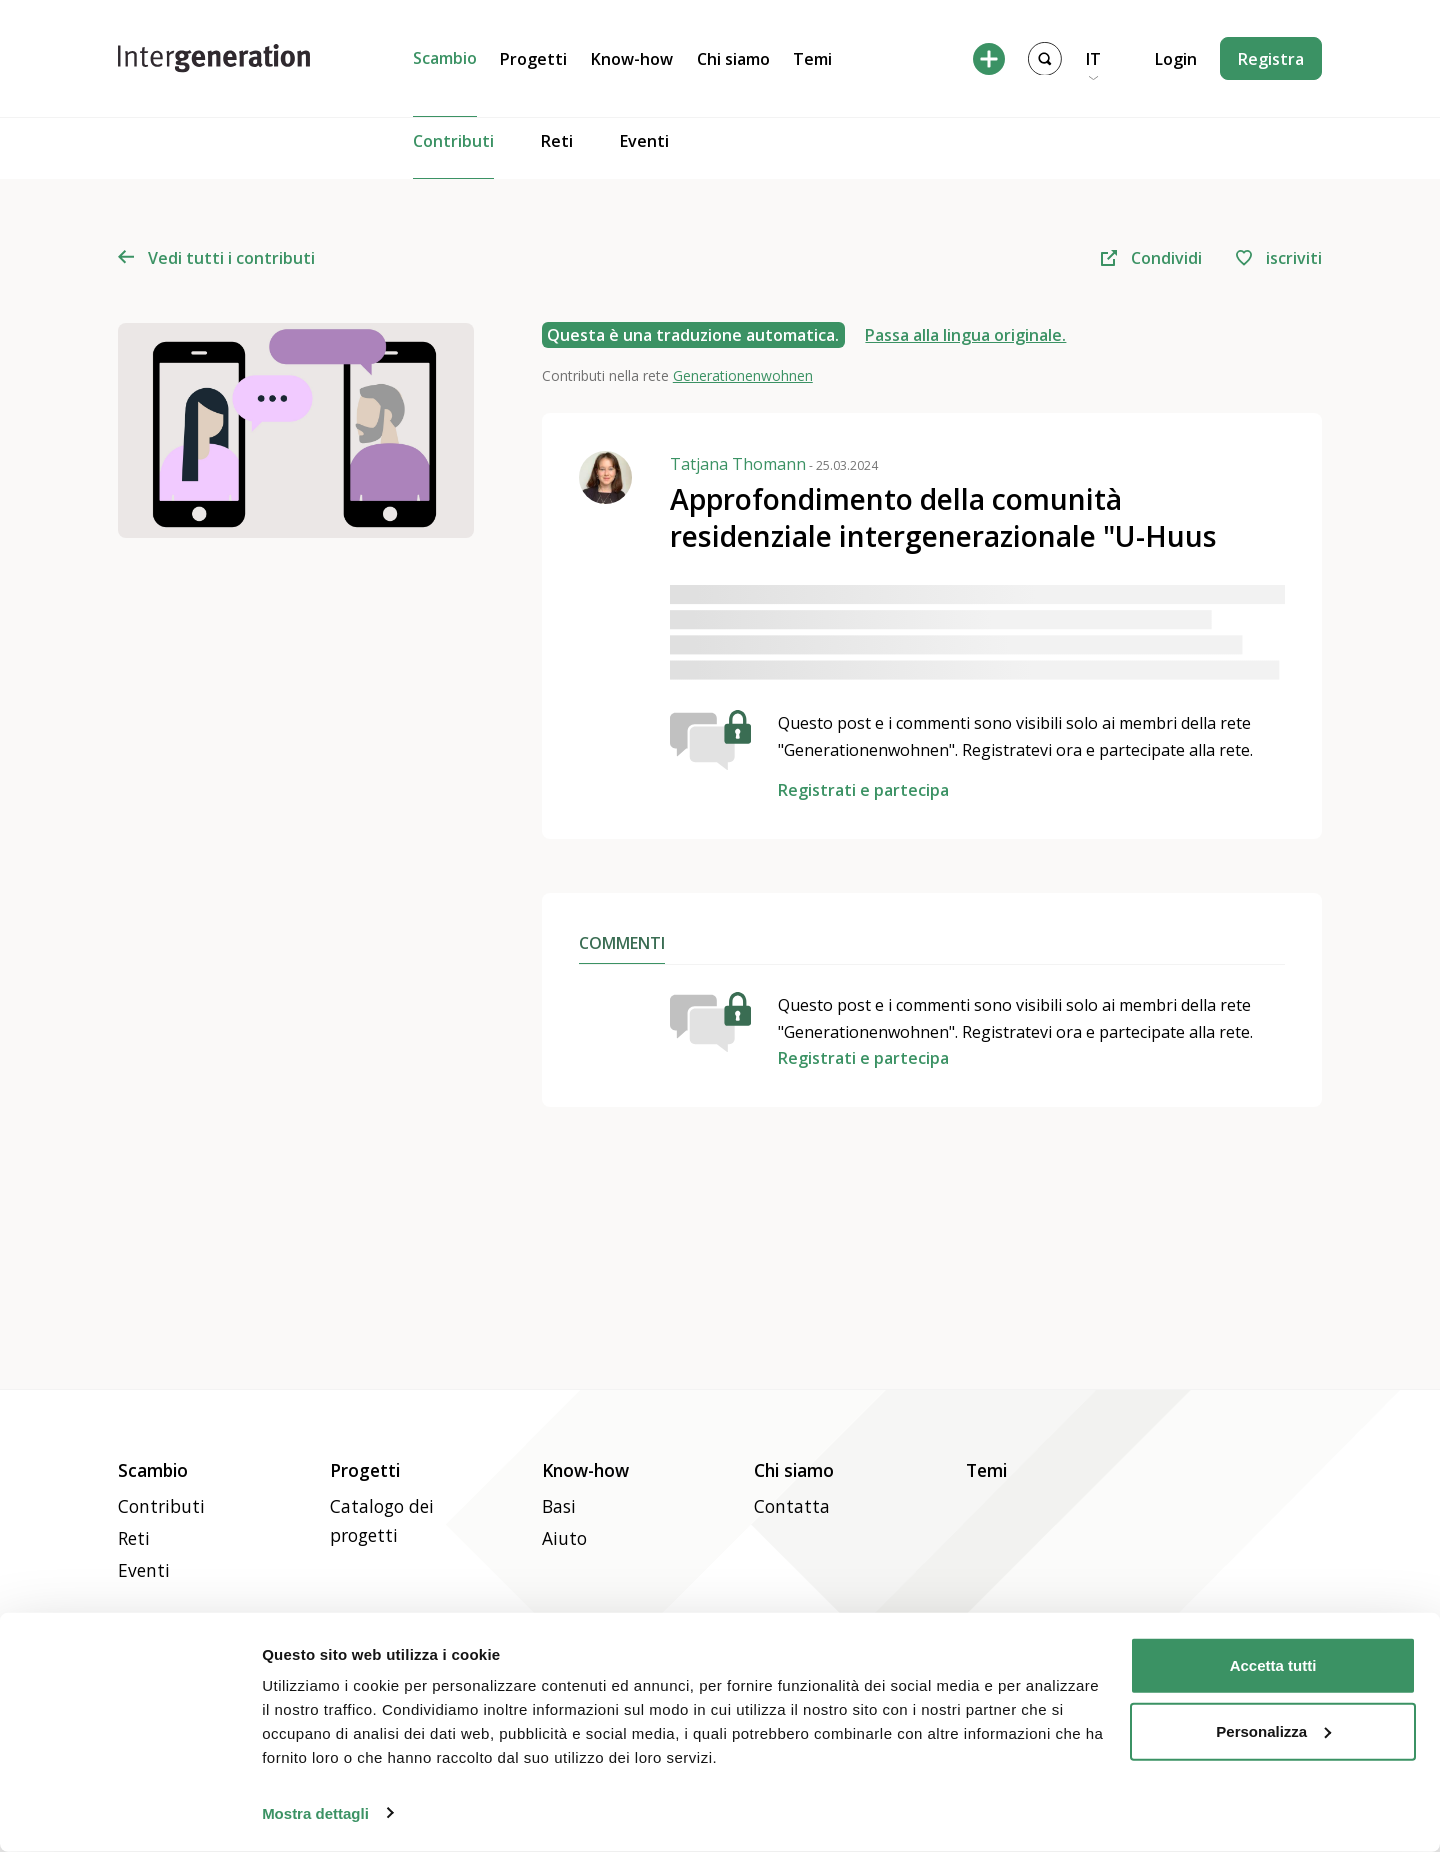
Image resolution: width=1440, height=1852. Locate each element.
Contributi (453, 155)
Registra (1271, 59)
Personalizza (1273, 1730)
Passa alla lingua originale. (965, 335)
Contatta (792, 1506)
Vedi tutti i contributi (216, 258)
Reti (557, 156)
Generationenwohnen (743, 375)
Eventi (644, 156)
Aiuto (564, 1538)
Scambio (445, 58)
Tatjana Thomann (774, 464)
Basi (559, 1506)
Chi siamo (733, 59)
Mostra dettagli (315, 1812)
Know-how (632, 59)
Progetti (533, 59)
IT (1093, 59)
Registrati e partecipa (863, 790)
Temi (812, 59)
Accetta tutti (1273, 1665)
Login (1176, 59)
